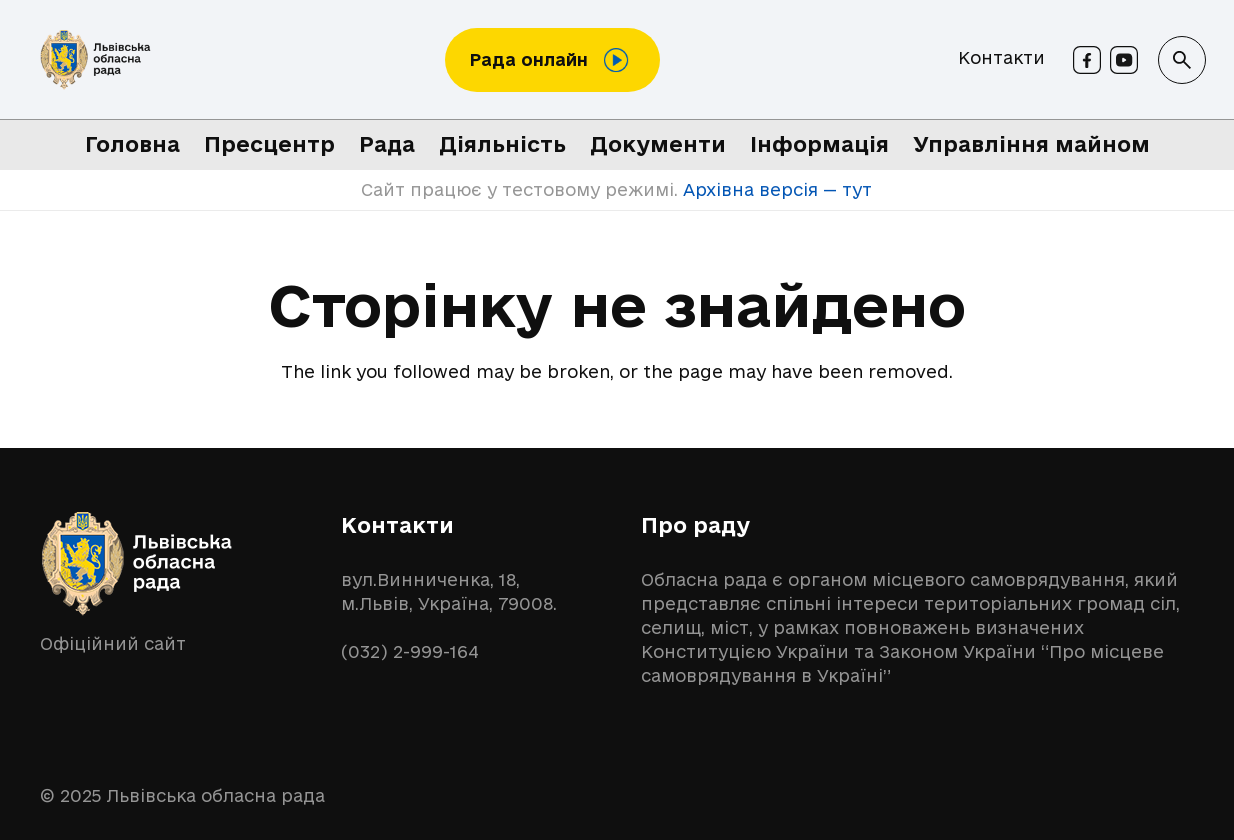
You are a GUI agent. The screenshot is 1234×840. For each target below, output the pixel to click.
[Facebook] (1087, 60)
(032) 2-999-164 (410, 651)
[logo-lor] (95, 60)
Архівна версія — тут (775, 189)
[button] (1182, 60)
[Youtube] (1124, 60)
